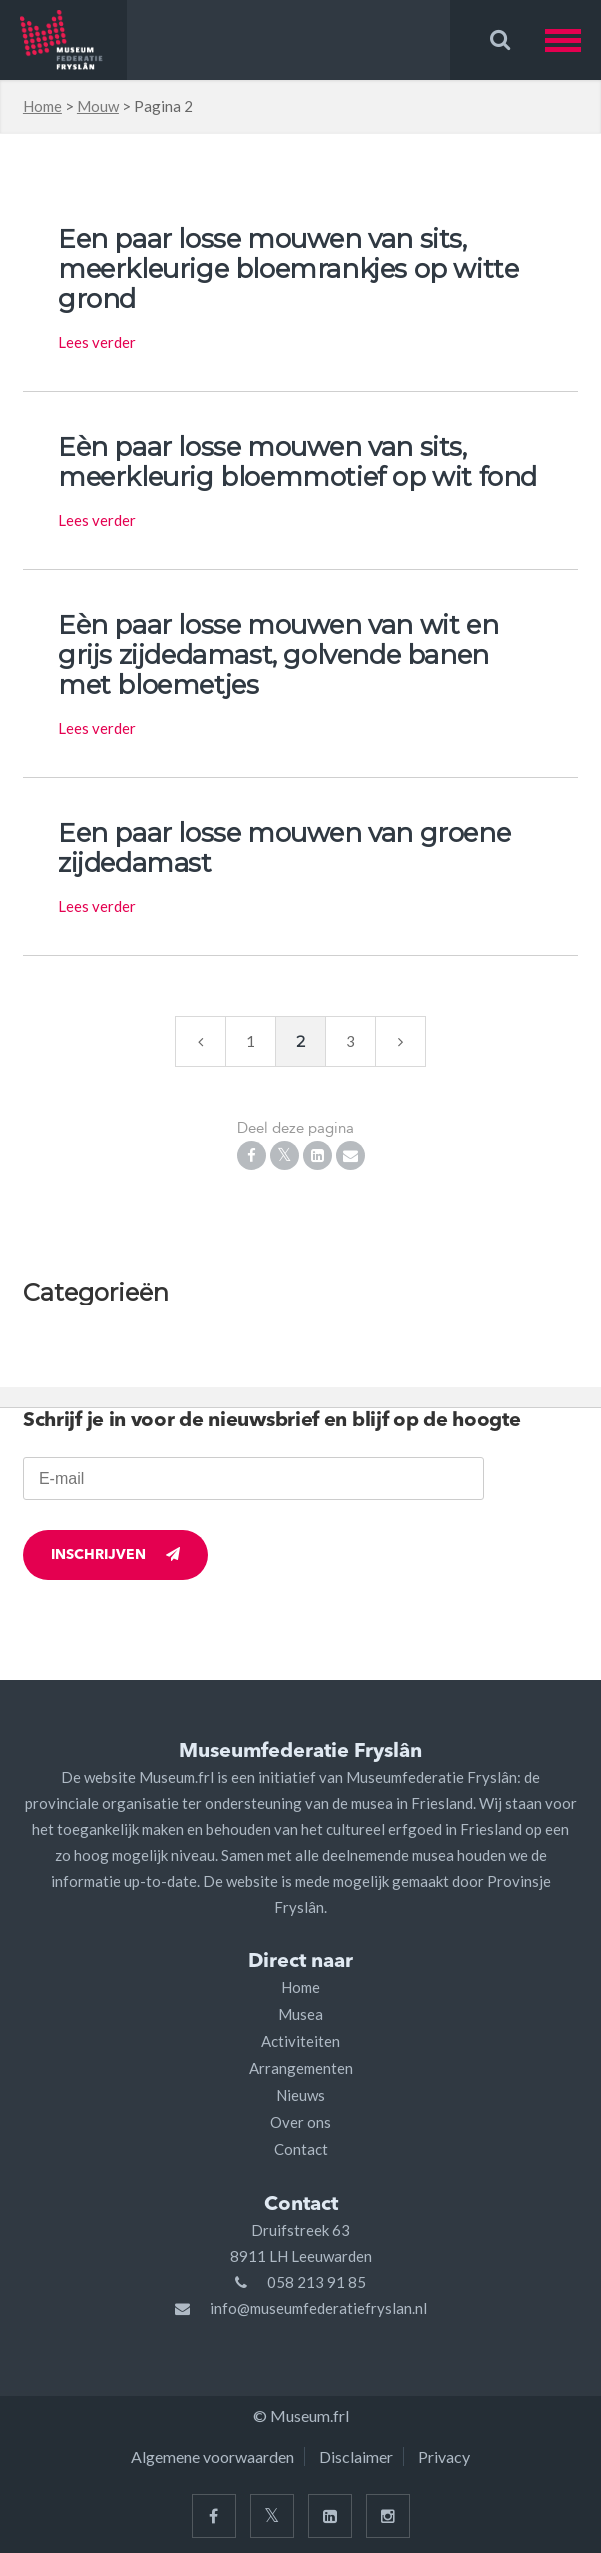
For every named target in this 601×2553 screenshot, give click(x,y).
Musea (300, 2014)
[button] (573, 40)
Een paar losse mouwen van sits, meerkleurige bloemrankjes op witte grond (288, 269)
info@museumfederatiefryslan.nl (318, 2308)
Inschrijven (115, 1554)
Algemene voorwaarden (212, 2456)
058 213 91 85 (316, 2282)
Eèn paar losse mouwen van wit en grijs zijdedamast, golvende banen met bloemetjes (278, 655)
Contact (301, 2149)
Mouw (98, 106)
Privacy (444, 2456)
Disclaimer (356, 2456)
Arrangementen (301, 2068)
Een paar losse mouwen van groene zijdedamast (284, 848)
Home (42, 106)
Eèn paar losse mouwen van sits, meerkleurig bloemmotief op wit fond (297, 462)
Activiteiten (300, 2041)
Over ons (300, 2122)
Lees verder (97, 342)
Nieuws (300, 2095)
